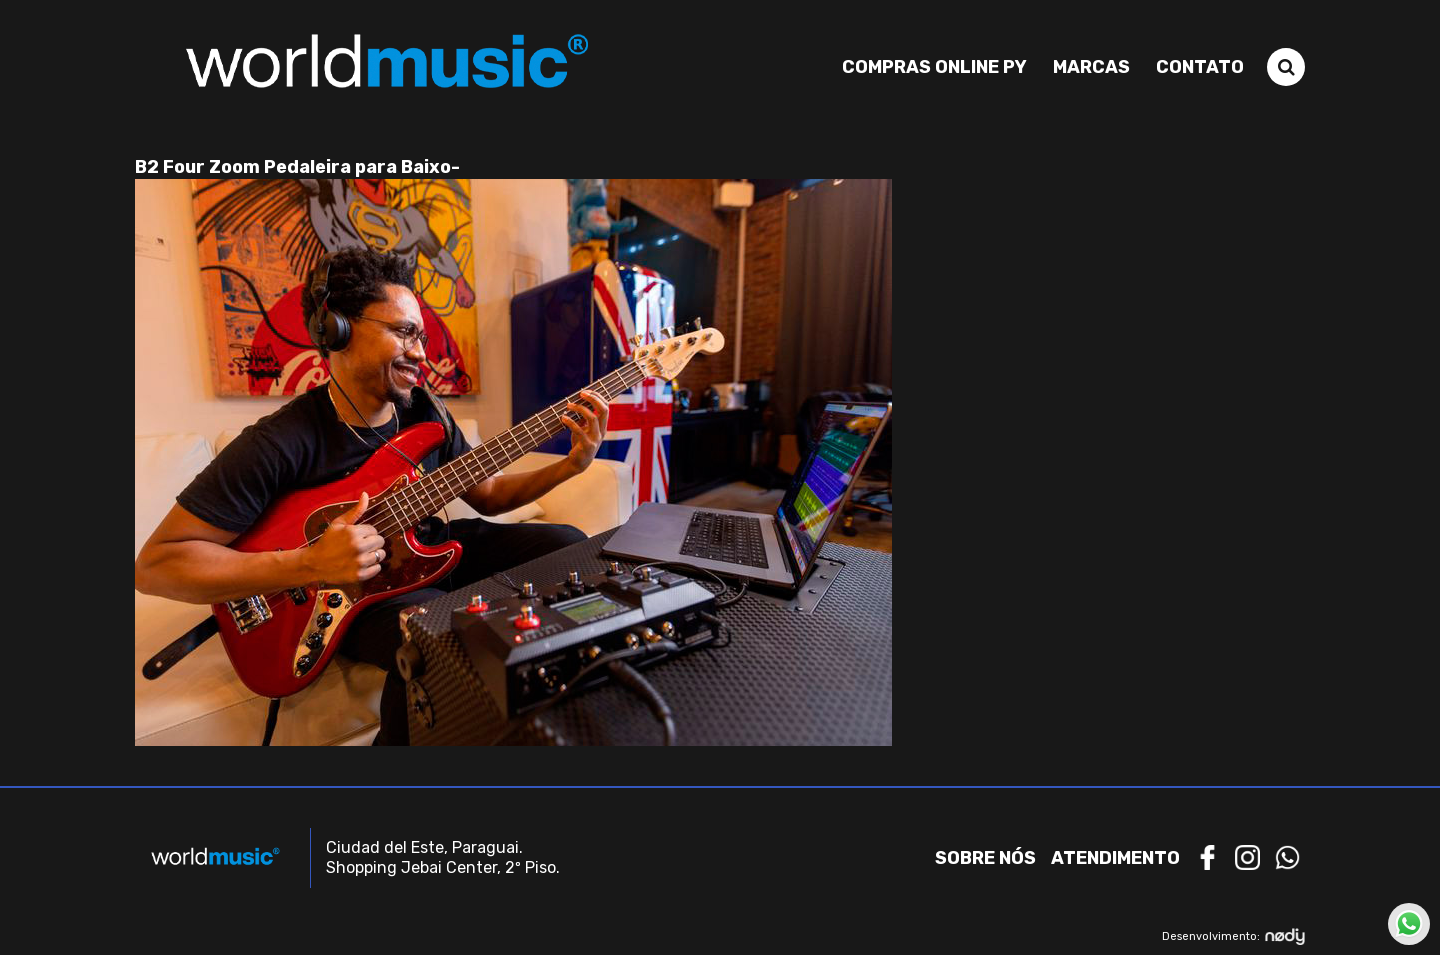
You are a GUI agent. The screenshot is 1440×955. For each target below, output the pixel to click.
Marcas (1091, 67)
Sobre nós (985, 858)
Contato (1200, 67)
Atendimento (1115, 858)
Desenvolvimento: (1233, 936)
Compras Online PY (934, 67)
